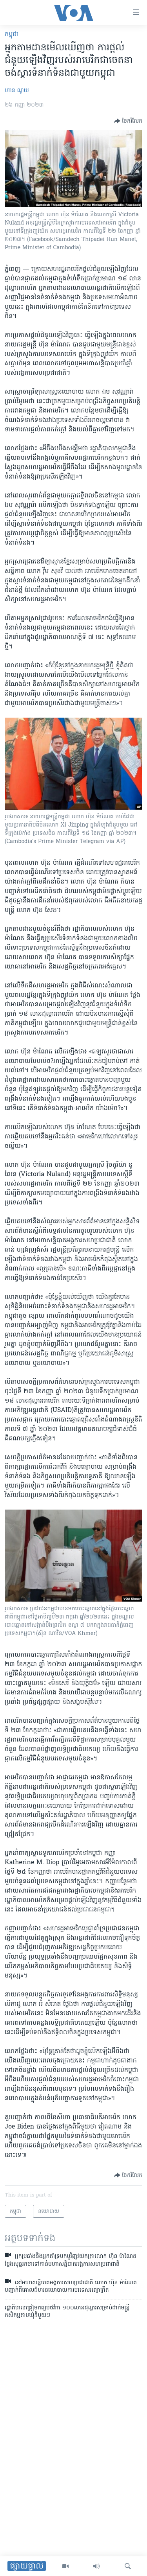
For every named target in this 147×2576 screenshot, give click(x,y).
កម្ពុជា (12, 34)
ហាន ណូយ (17, 91)
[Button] (128, 121)
